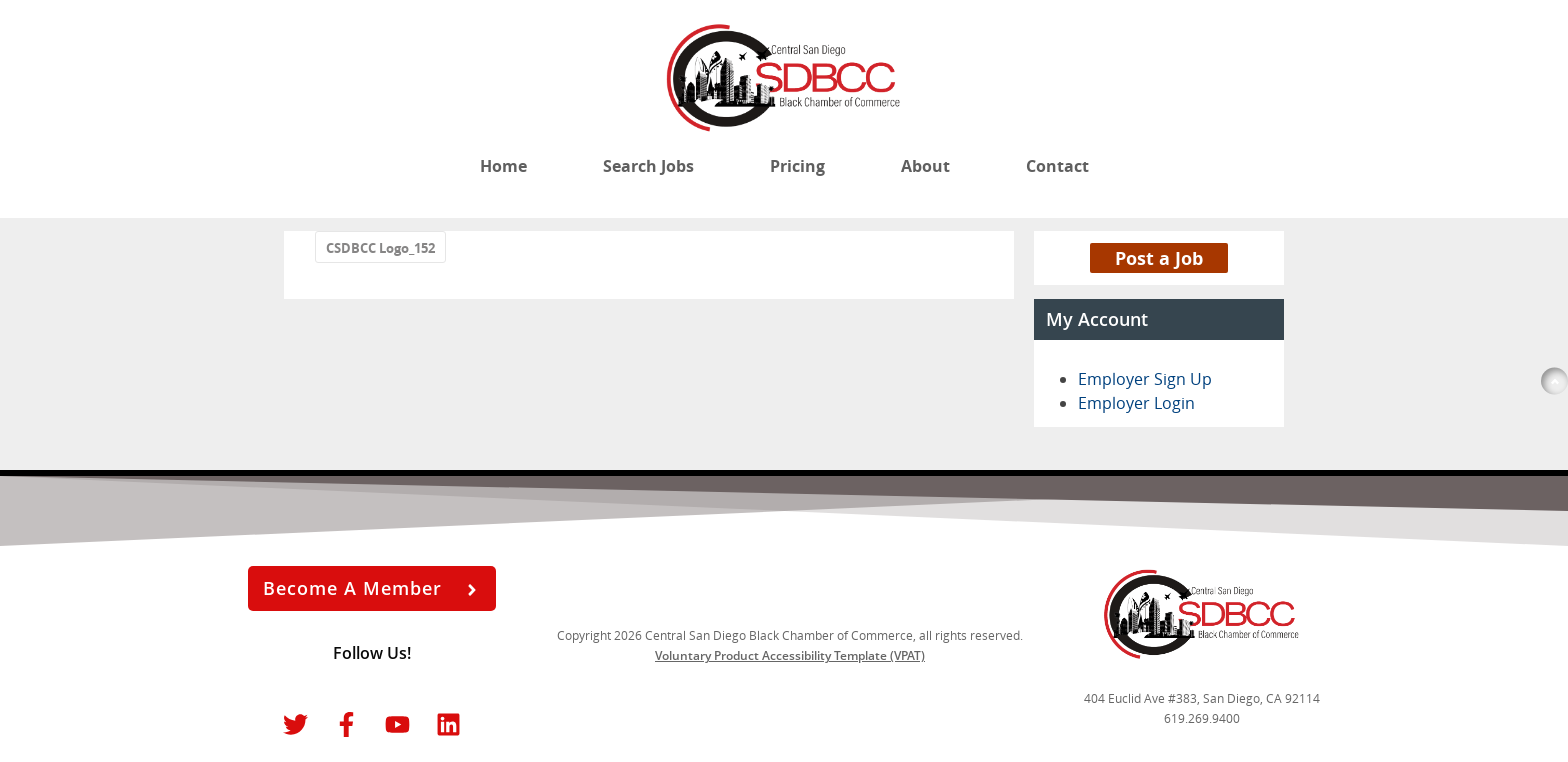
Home (503, 166)
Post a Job (1159, 258)
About (925, 166)
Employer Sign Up (1145, 379)
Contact (1057, 166)
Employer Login (1136, 403)
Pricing (797, 166)
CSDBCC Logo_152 (380, 248)
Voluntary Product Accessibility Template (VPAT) (790, 655)
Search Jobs (648, 166)
